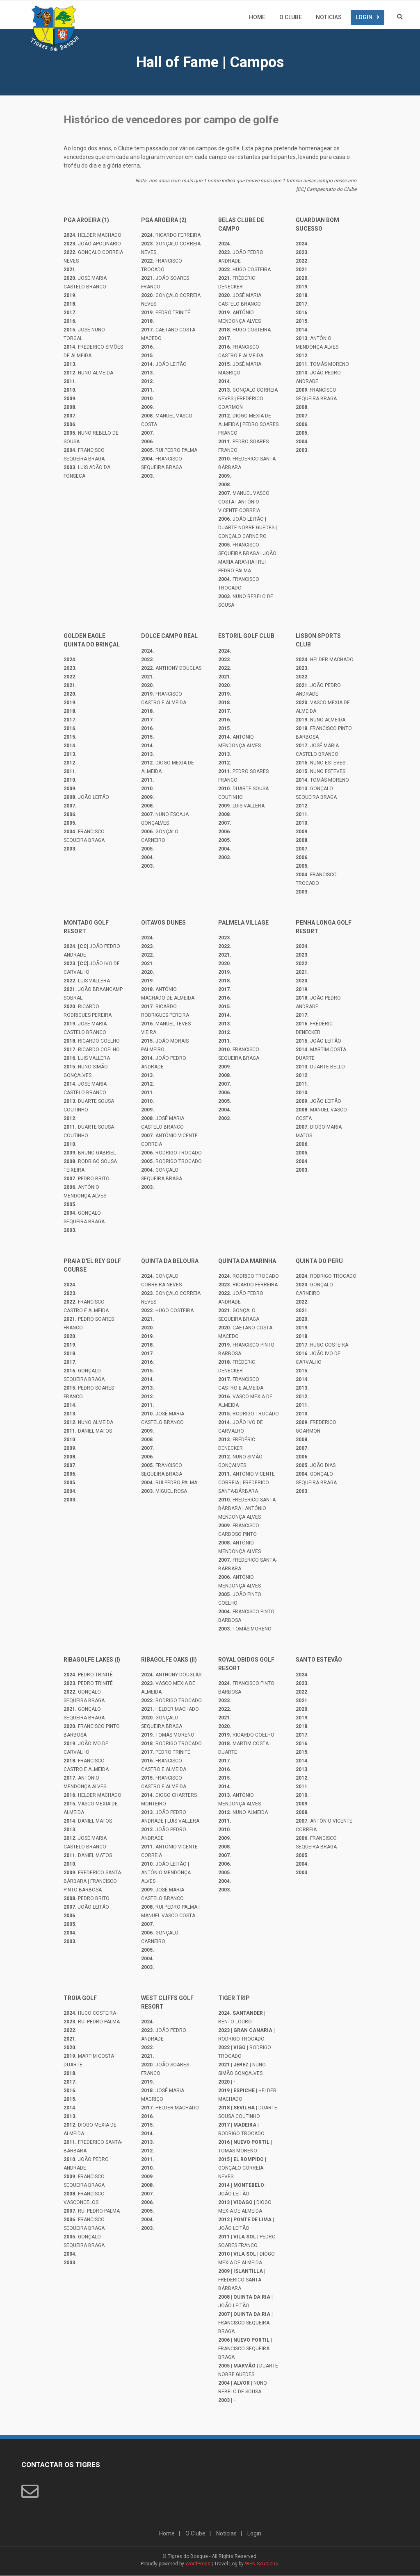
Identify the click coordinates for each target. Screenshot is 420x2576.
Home (257, 17)
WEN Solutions (261, 2564)
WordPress (197, 2564)
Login (364, 17)
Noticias (329, 17)
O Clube (290, 17)
